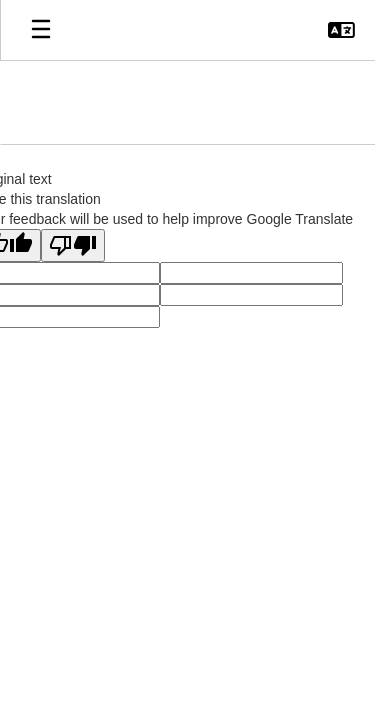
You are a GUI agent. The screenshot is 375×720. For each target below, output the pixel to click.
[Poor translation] (73, 245)
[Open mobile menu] (41, 30)
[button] (341, 30)
